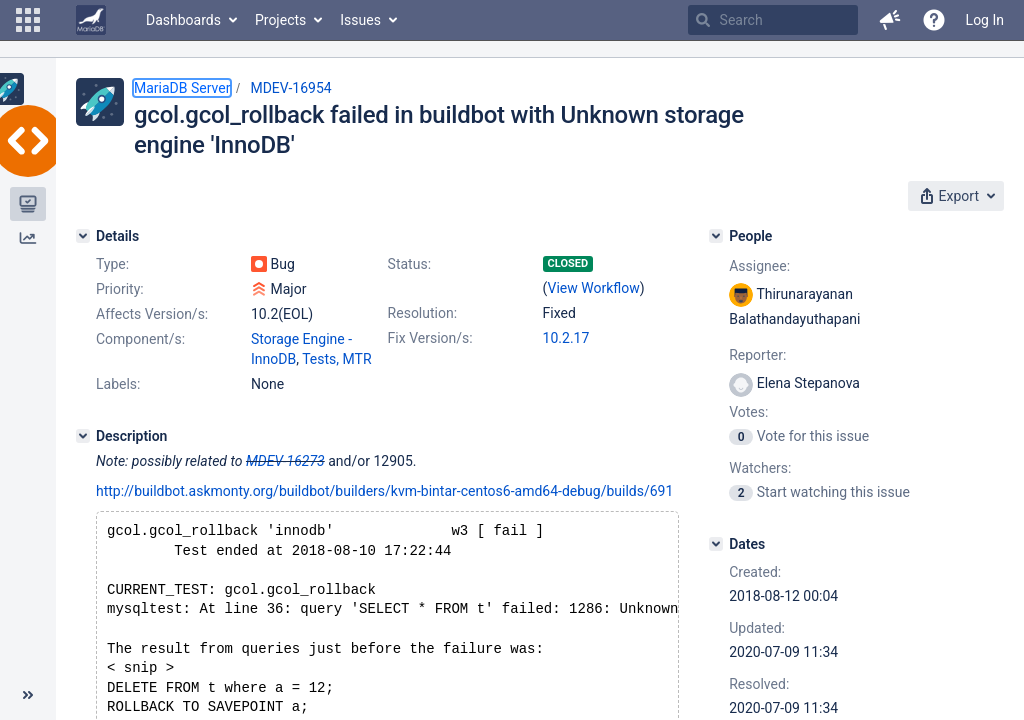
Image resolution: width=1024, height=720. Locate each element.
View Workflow (594, 288)
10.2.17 (566, 338)
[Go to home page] (91, 20)
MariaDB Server (182, 88)
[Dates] (716, 544)
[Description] (83, 436)
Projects (280, 20)
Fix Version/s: (430, 338)
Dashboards (183, 20)
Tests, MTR (336, 359)
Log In (985, 20)
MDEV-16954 (290, 88)
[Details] (83, 236)
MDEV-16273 (285, 461)
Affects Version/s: (152, 314)
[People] (716, 236)
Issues (360, 20)
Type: (112, 264)
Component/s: (140, 339)
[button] (28, 20)
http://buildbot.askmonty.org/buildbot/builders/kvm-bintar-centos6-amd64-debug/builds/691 (384, 491)
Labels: (118, 384)
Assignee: (759, 266)
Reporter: (757, 355)
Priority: (120, 289)
